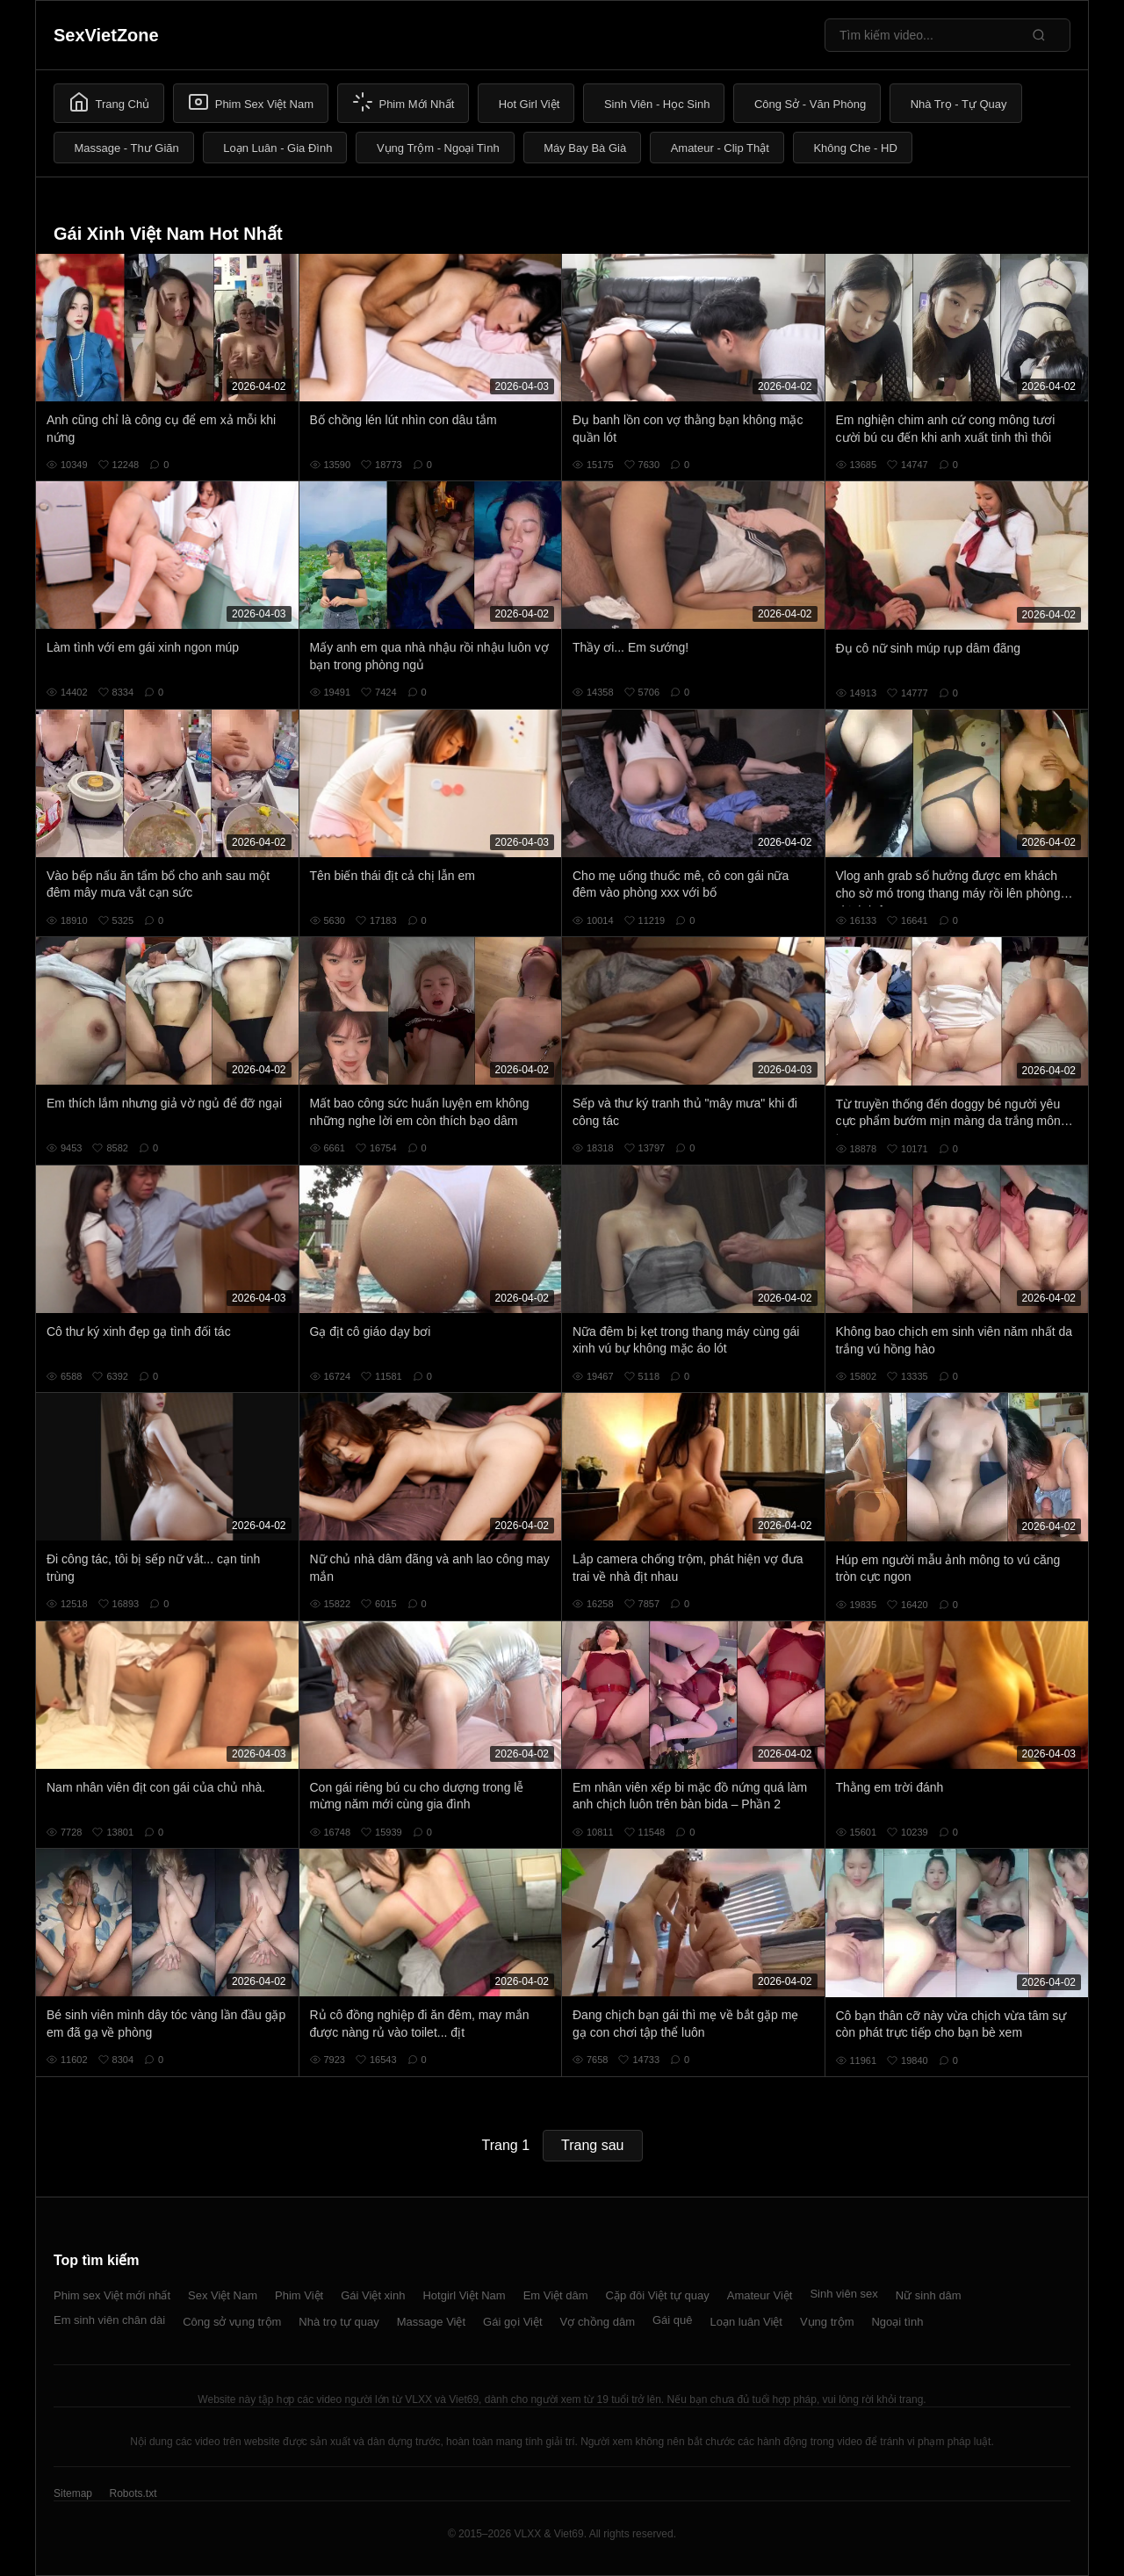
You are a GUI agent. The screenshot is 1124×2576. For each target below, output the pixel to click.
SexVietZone (106, 35)
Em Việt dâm (555, 2295)
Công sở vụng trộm (232, 2321)
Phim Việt (299, 2295)
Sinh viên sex (843, 2293)
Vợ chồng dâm (597, 2321)
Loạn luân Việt (746, 2321)
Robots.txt (132, 2493)
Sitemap (73, 2493)
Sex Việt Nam (222, 2295)
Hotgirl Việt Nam (463, 2295)
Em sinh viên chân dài (109, 2320)
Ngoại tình (897, 2321)
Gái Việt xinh (373, 2295)
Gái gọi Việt (513, 2321)
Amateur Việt (760, 2295)
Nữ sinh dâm (929, 2295)
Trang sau (592, 2145)
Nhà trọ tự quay (338, 2321)
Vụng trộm (827, 2321)
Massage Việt (431, 2321)
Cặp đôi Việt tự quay (658, 2295)
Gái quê (672, 2320)
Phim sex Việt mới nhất (112, 2295)
